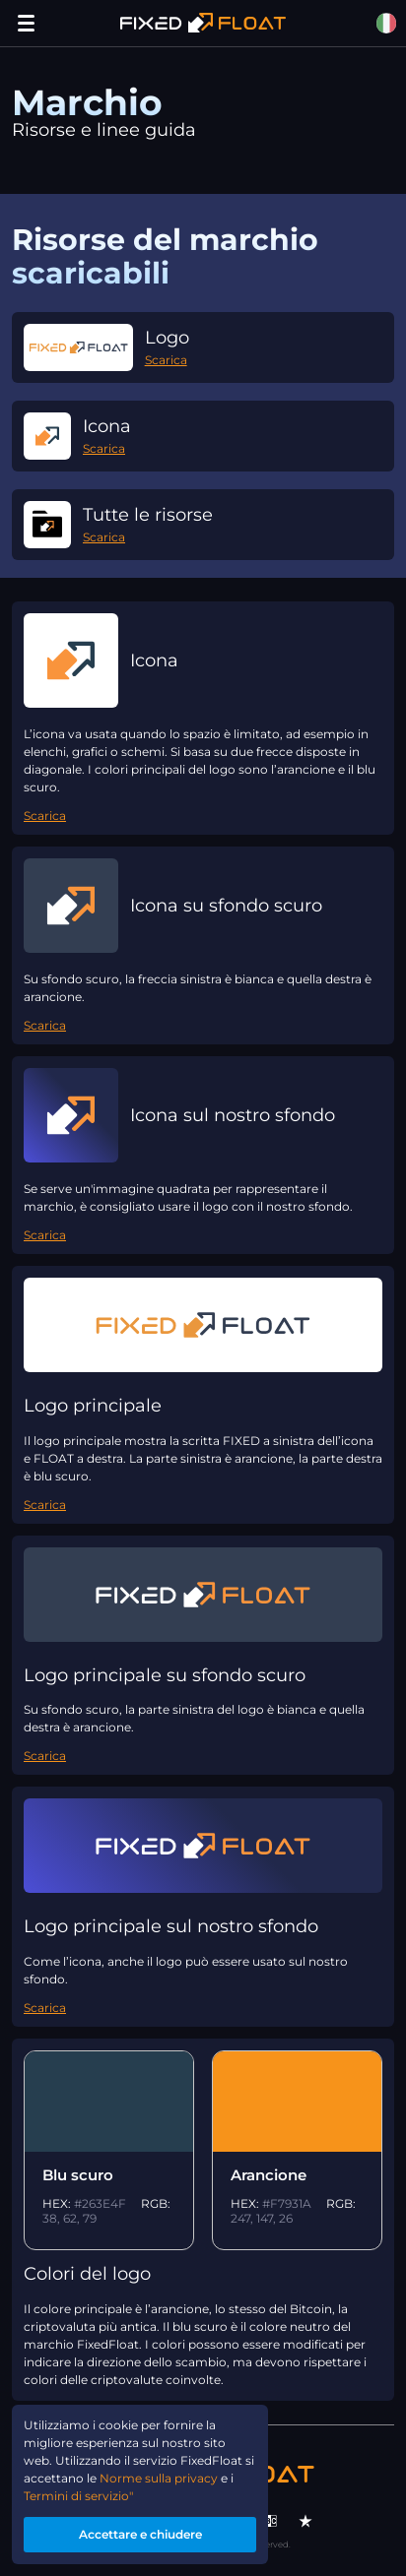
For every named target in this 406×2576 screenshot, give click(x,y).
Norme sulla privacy (159, 2478)
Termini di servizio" (78, 2495)
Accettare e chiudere (140, 2534)
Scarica (166, 359)
